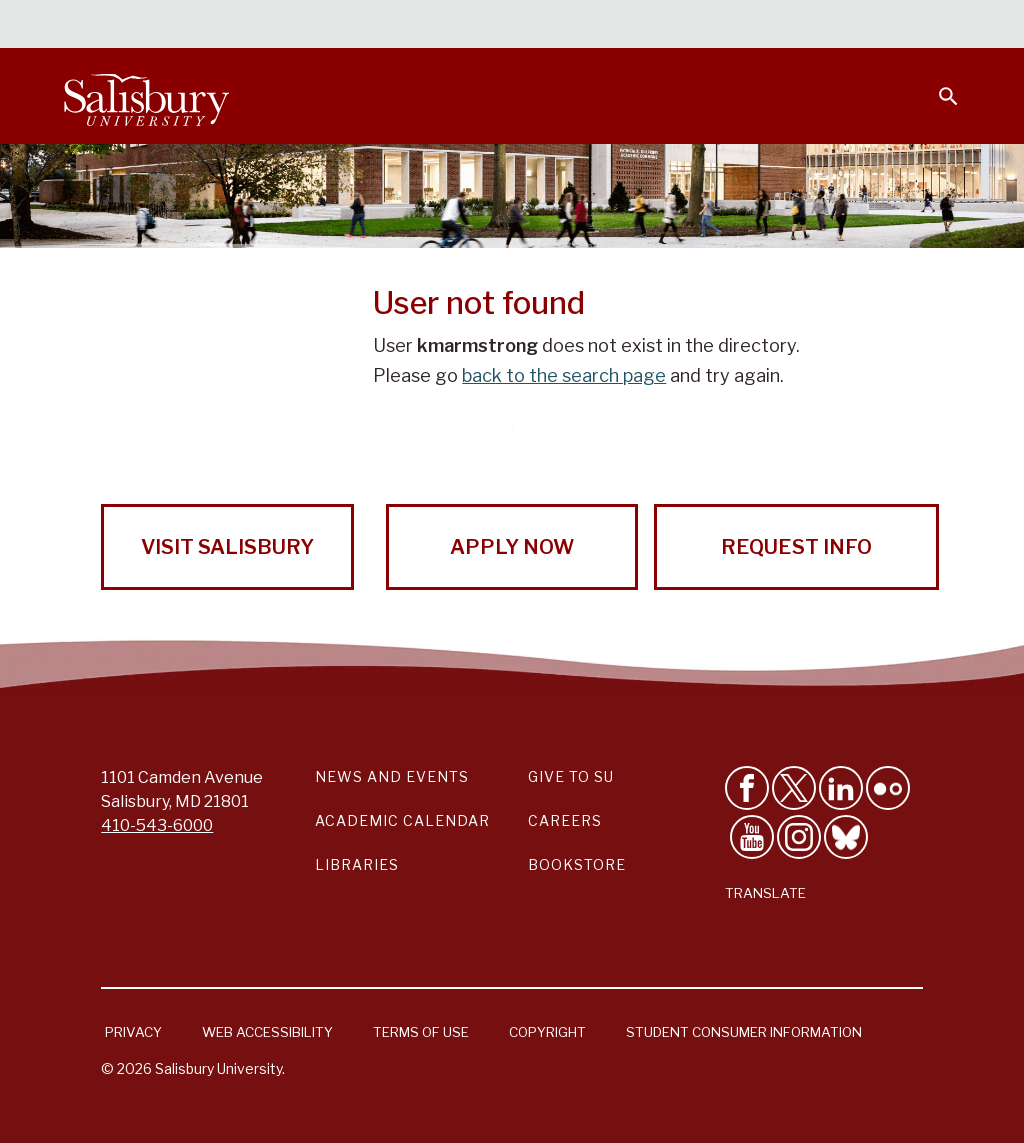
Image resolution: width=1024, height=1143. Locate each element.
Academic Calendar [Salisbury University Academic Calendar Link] (402, 820)
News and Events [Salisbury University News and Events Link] (392, 776)
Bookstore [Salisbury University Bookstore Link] (577, 864)
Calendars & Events (363, 26)
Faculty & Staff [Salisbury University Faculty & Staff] (622, 26)
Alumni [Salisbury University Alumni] (823, 26)
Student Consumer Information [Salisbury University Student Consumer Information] (744, 1032)
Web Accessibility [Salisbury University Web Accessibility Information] (267, 1032)
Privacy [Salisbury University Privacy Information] (133, 1032)
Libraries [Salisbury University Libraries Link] (357, 864)
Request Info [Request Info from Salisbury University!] (796, 547)
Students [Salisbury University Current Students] (501, 26)
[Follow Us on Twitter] (794, 788)
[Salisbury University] (146, 96)
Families (738, 26)
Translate (765, 893)
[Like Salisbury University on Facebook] (747, 788)
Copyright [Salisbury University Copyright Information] (547, 1032)
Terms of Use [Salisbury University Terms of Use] (421, 1032)
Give (920, 25)
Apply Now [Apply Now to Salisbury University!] (512, 547)
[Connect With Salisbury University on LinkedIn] (841, 788)
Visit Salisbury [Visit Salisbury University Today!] (227, 547)
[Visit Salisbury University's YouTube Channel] (752, 837)
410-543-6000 (157, 825)
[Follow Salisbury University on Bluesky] (846, 837)
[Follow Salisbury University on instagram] (799, 837)
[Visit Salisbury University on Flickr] (888, 788)
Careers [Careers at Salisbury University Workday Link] (565, 820)
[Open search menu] (936, 84)
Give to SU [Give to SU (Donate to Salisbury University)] (571, 776)
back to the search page (564, 375)
